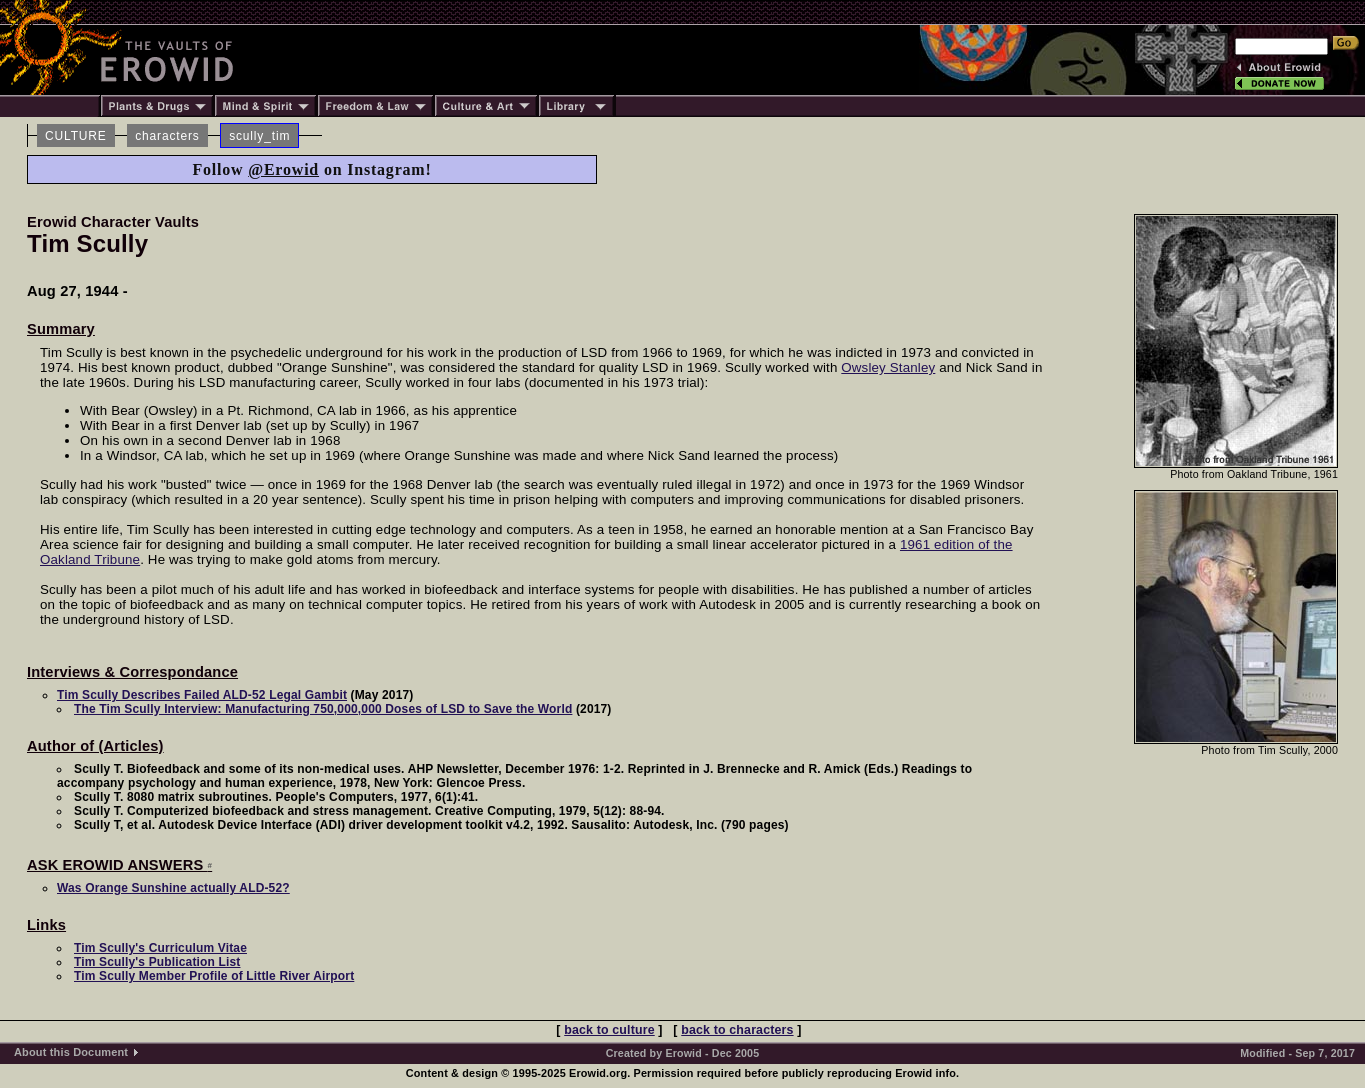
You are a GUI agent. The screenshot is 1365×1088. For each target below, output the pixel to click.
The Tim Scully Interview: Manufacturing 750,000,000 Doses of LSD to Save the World (323, 709)
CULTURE (76, 136)
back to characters (737, 1030)
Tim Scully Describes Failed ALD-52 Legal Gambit (202, 695)
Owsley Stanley (888, 367)
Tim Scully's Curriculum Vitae (160, 948)
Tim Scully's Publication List (157, 962)
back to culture (609, 1030)
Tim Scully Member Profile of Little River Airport (214, 976)
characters (167, 136)
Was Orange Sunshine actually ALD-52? (173, 888)
